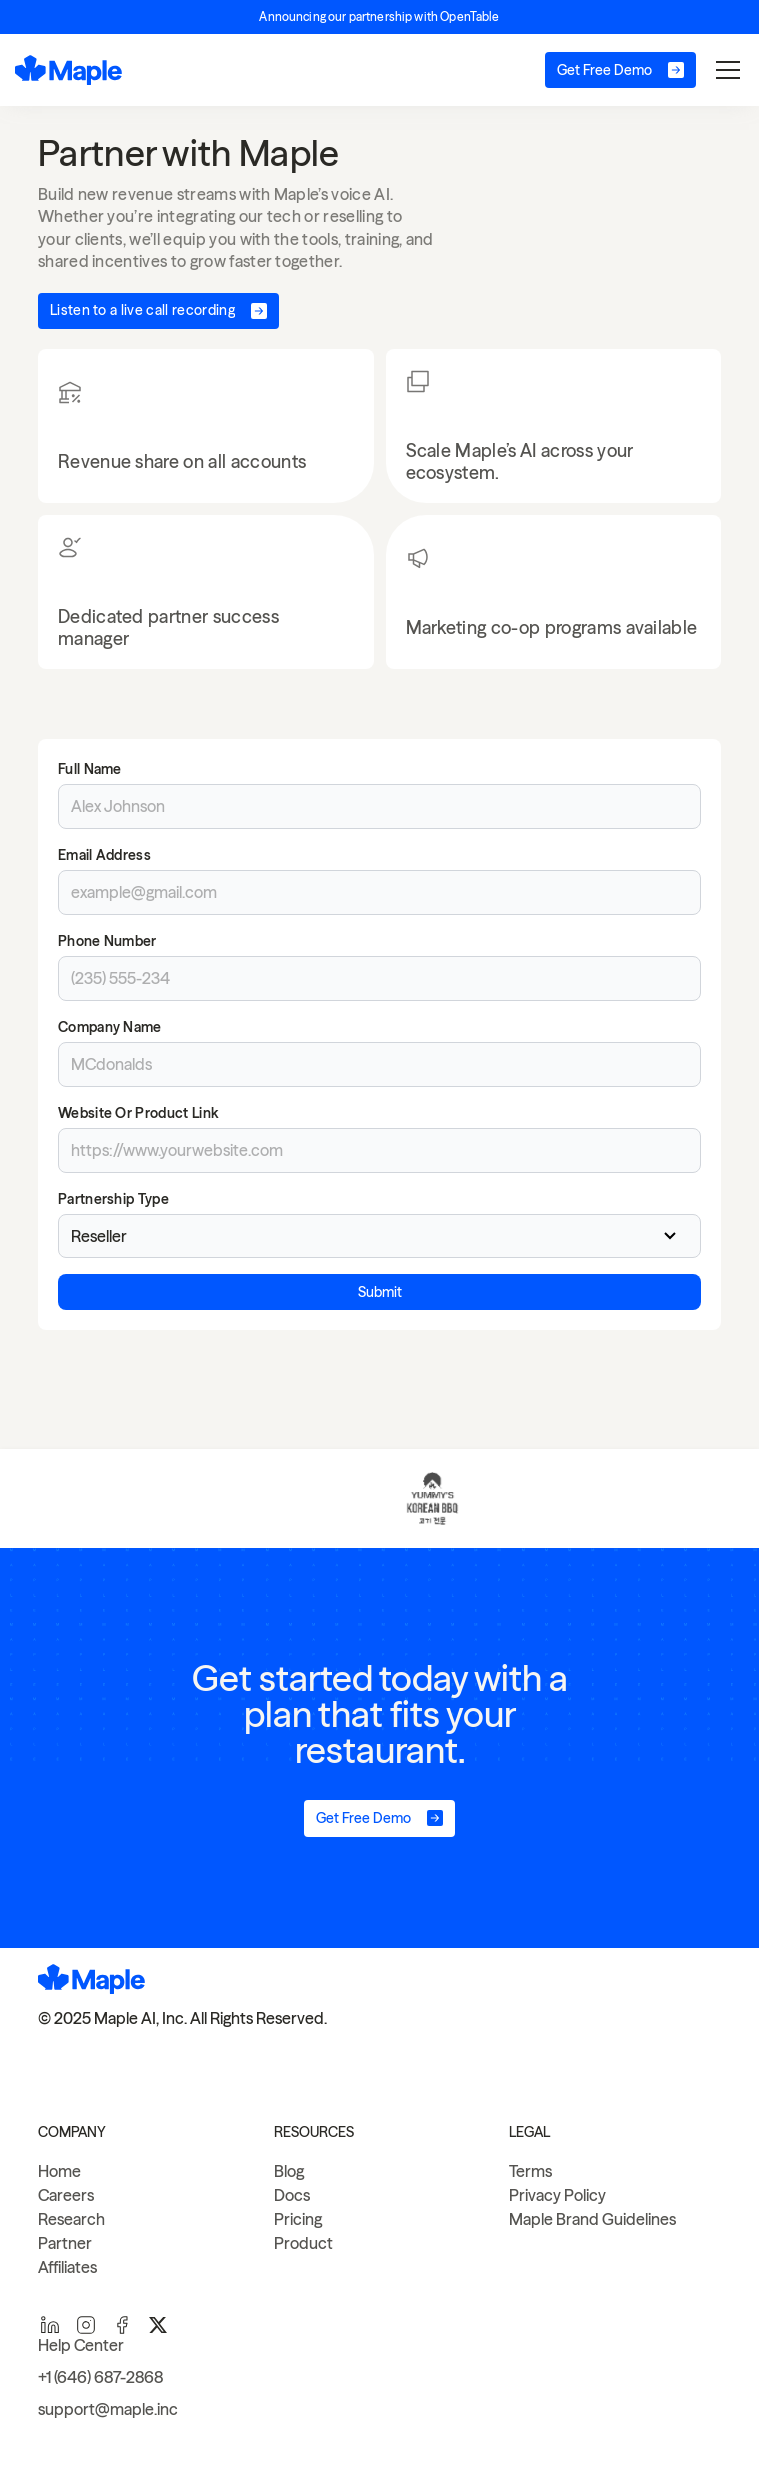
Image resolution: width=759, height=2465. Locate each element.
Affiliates (67, 2267)
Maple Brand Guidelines (592, 2219)
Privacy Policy (557, 2195)
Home (59, 2171)
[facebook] (122, 2325)
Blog (289, 2171)
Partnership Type (113, 1199)
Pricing (298, 2219)
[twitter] (158, 2325)
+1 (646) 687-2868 (100, 2377)
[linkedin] (50, 2325)
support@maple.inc (108, 2409)
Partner (65, 2243)
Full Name (90, 769)
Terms (530, 2171)
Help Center (81, 2345)
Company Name (110, 1027)
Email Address (104, 855)
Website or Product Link (138, 1113)
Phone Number (107, 941)
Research (71, 2219)
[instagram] (86, 2325)
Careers (66, 2195)
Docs (292, 2195)
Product (303, 2243)
